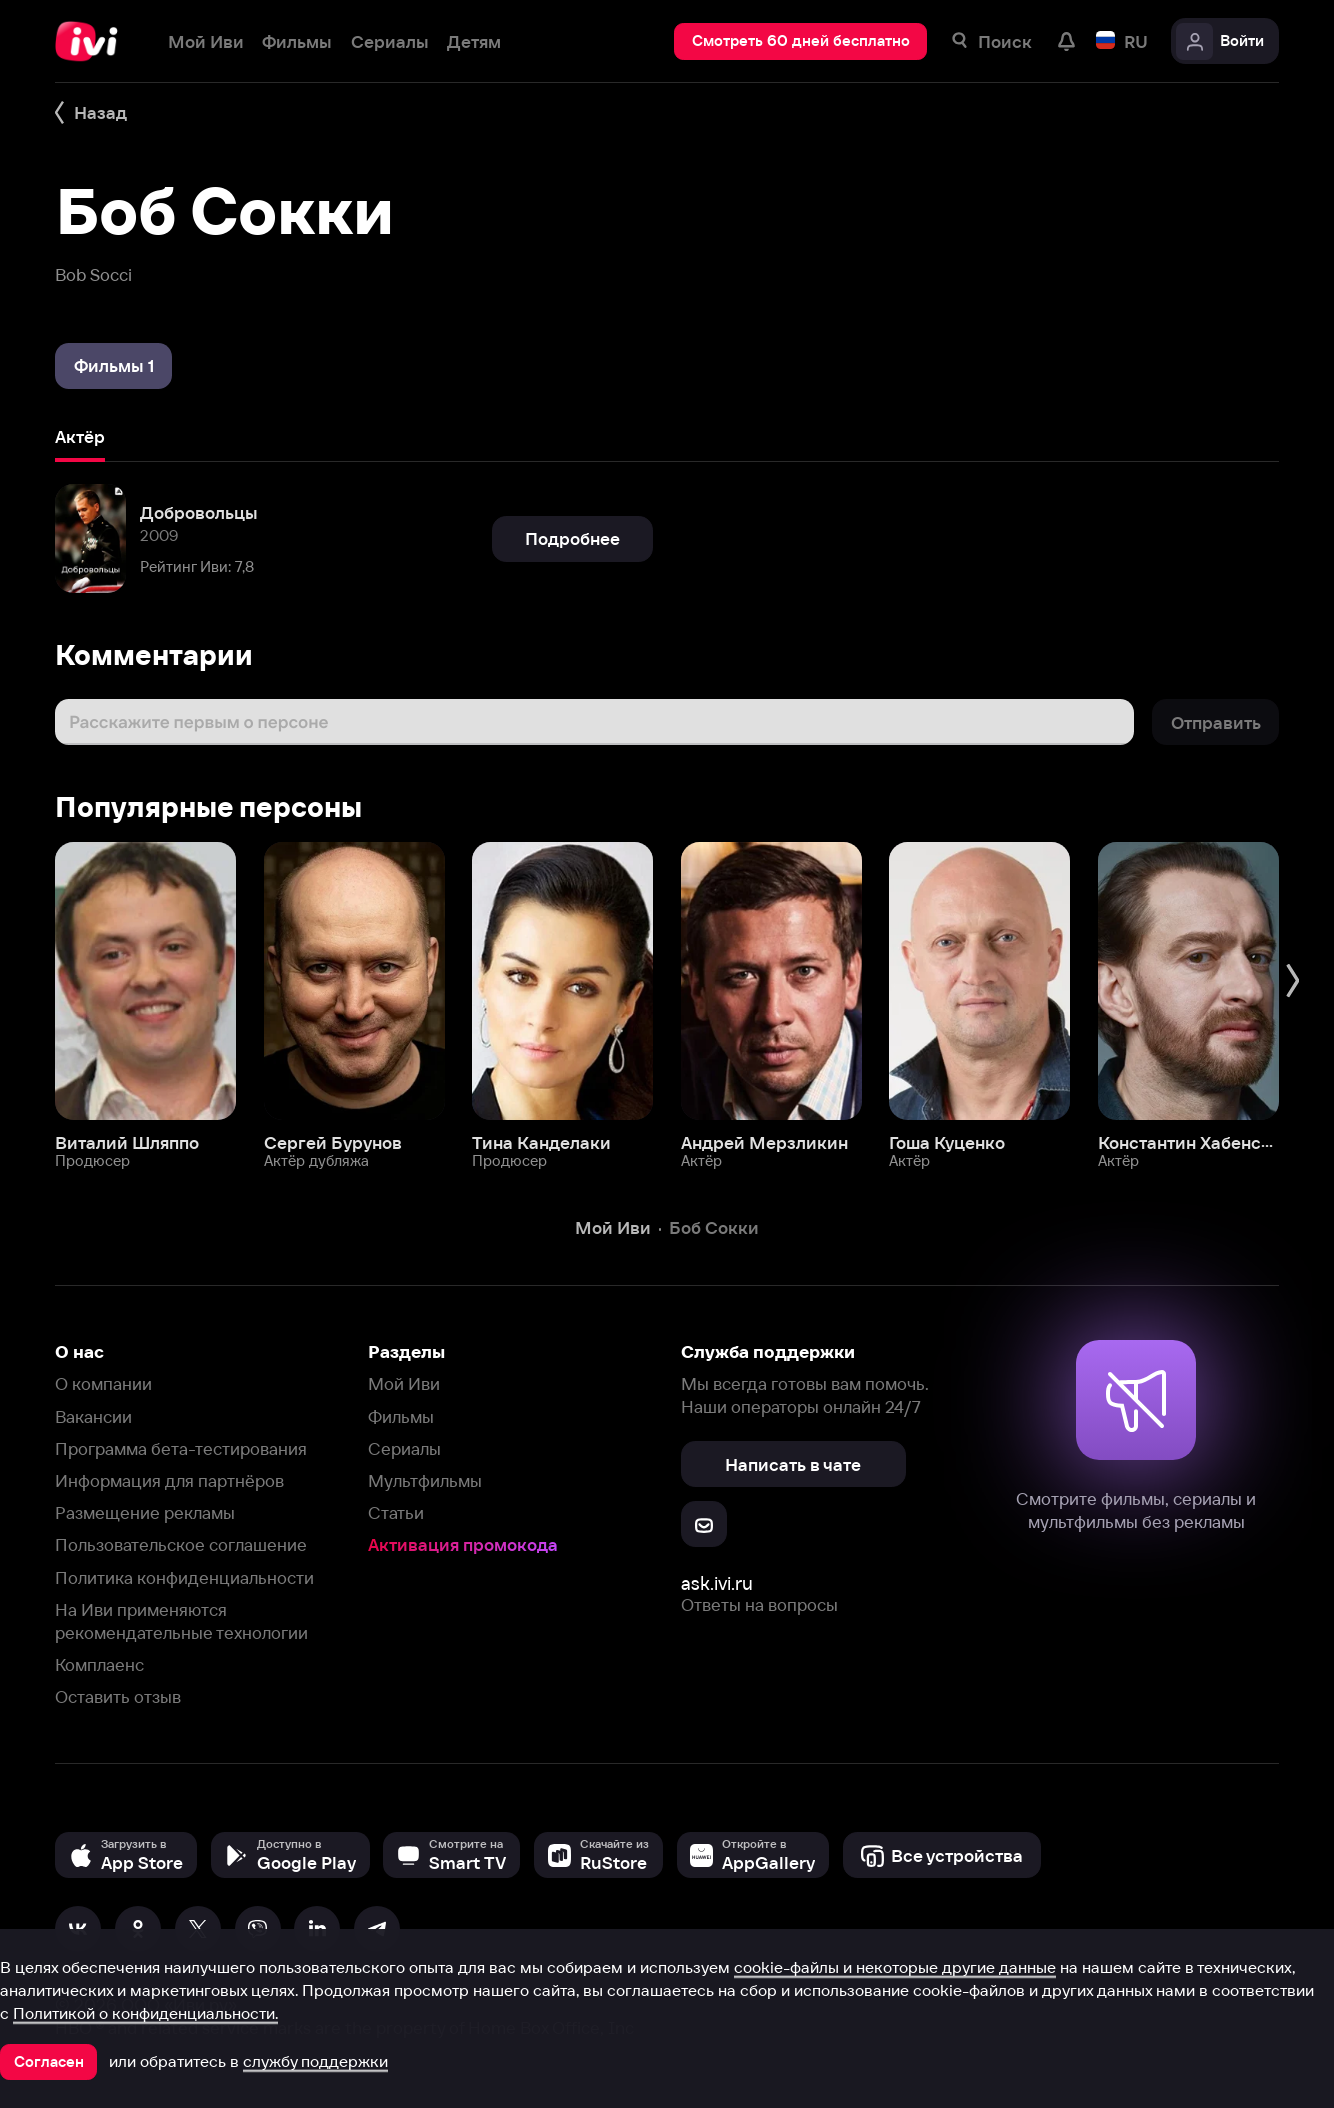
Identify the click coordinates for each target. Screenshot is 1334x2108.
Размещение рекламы (145, 1512)
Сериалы (404, 1448)
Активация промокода (463, 1544)
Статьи (396, 1512)
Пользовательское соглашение (181, 1544)
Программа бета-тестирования (181, 1448)
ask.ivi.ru (717, 1583)
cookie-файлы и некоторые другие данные (895, 1967)
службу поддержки (315, 2061)
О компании (103, 1383)
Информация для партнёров (169, 1480)
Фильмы (401, 1416)
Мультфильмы (425, 1480)
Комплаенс (99, 1664)
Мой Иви (404, 1383)
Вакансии (93, 1416)
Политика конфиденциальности (184, 1577)
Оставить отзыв (118, 1696)
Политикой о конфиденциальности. (145, 2013)
